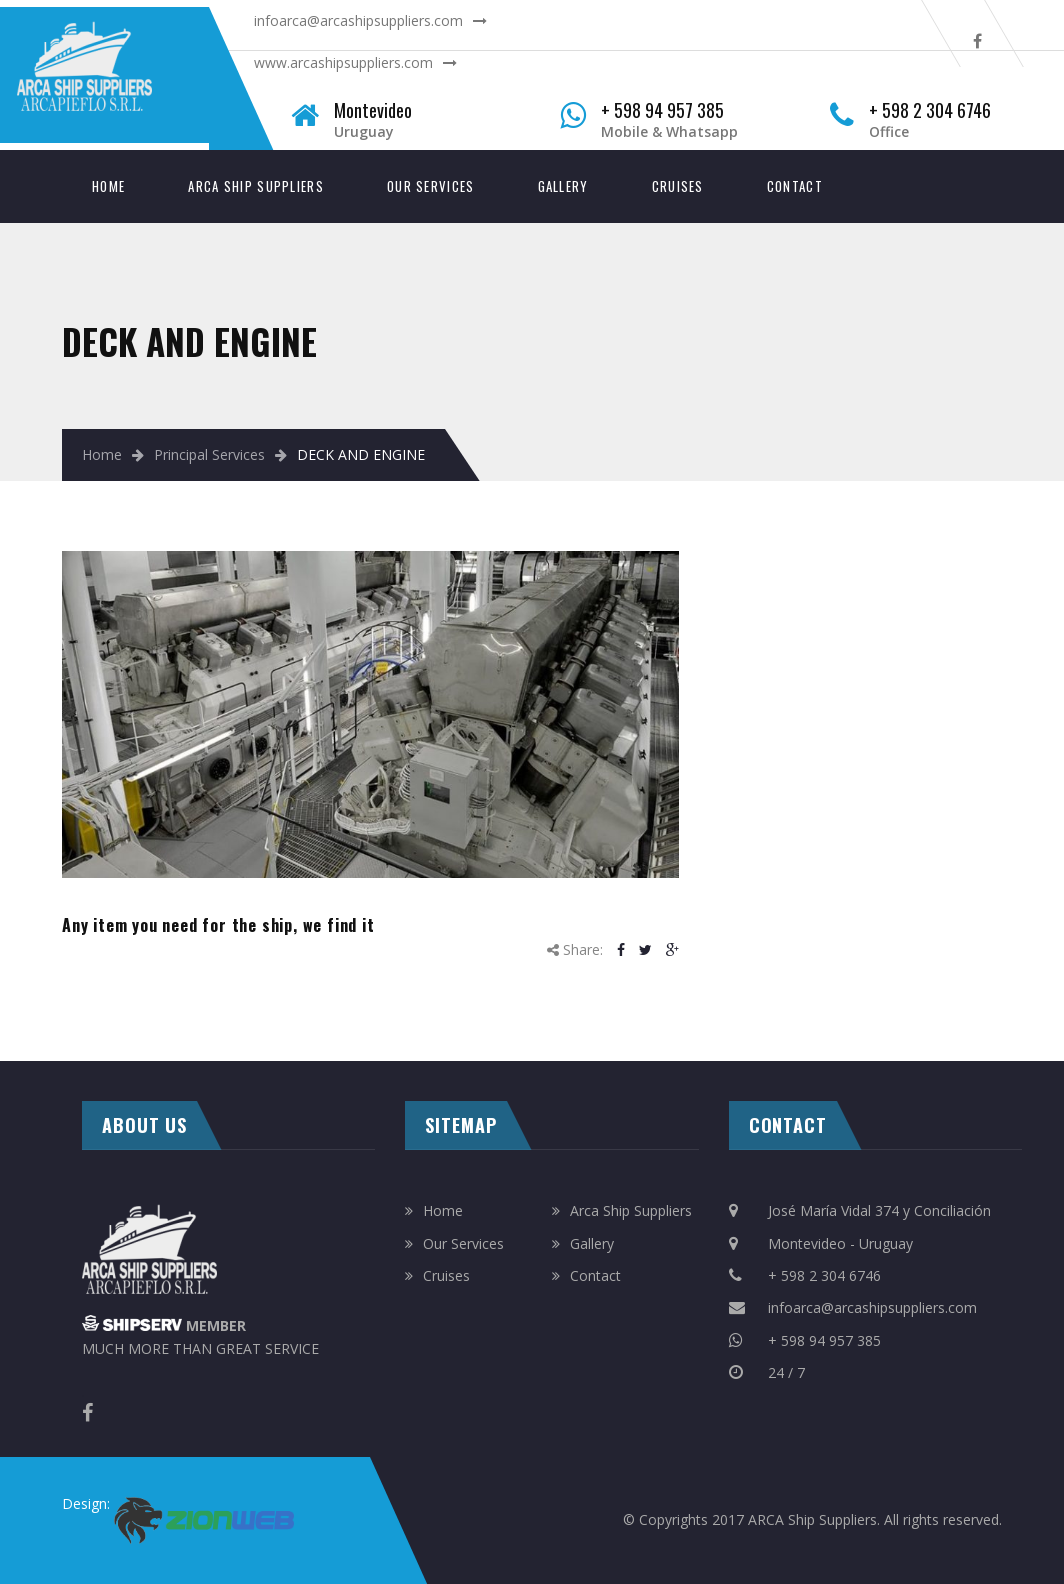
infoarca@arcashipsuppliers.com (358, 20)
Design (84, 1503)
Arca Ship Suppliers (256, 186)
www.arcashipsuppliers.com (343, 62)
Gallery (563, 186)
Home (108, 186)
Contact (795, 186)
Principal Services (209, 454)
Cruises (678, 186)
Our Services (431, 186)
